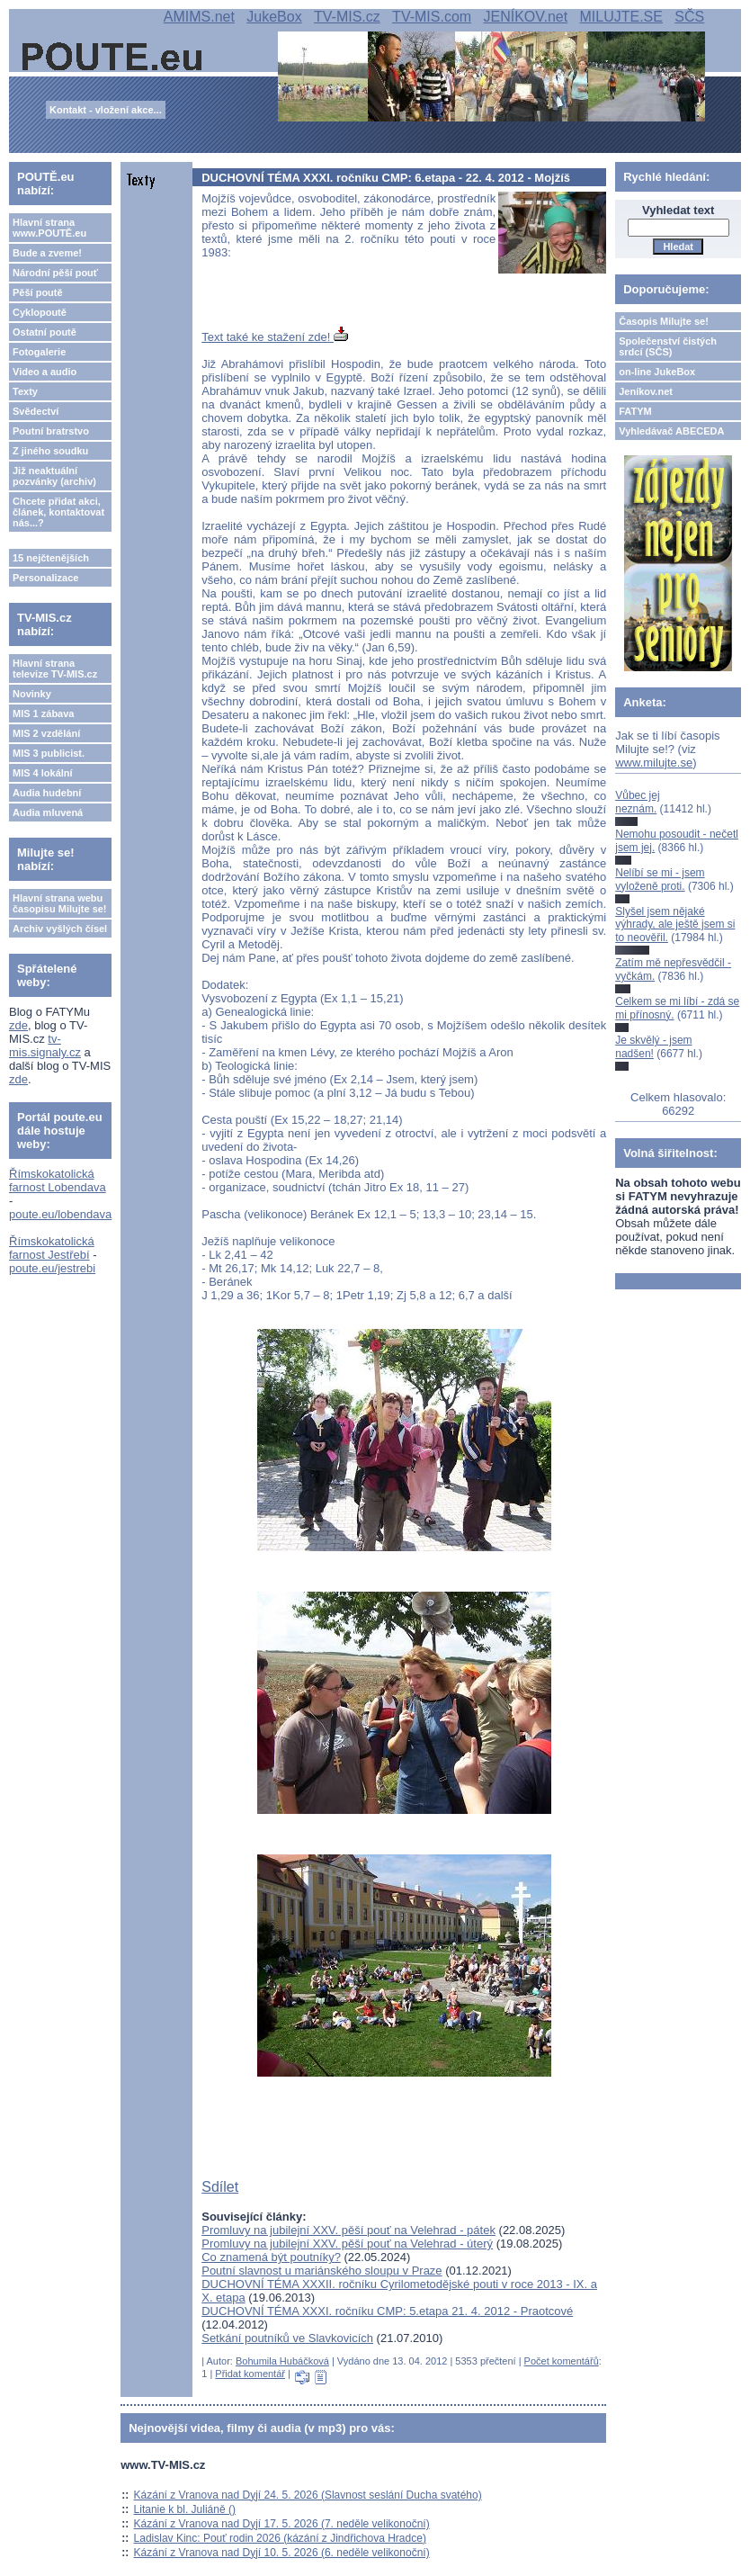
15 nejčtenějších (51, 557)
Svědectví (35, 411)
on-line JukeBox (657, 371)
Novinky (32, 693)
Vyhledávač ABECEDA (671, 431)
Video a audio (44, 371)
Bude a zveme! (47, 252)
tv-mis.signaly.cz (45, 1045)
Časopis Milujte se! (664, 321)
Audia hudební (47, 792)
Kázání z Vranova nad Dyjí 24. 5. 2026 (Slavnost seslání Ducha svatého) (308, 2495)
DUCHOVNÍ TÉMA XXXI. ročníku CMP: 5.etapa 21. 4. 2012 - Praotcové (387, 2311)
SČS (689, 16)
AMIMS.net (199, 16)
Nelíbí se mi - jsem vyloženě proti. (659, 879)
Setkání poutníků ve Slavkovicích (287, 2338)
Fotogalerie (39, 351)
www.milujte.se (653, 762)
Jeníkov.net (646, 391)
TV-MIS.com (431, 16)
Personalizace (45, 577)
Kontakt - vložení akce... (105, 109)
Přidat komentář (250, 2373)
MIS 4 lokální (43, 772)
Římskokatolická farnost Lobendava (57, 1180)
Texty (25, 391)
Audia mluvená (48, 812)
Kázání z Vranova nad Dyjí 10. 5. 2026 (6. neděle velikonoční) (282, 2552)
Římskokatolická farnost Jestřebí (51, 1247)
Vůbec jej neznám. (637, 801)
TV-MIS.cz (347, 16)
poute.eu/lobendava (60, 1214)
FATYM (635, 411)
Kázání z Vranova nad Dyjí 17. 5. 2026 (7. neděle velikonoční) (282, 2524)
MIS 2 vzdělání (46, 733)
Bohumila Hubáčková (282, 2361)
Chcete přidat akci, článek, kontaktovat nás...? (58, 512)
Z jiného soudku (50, 450)
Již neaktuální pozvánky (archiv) (54, 476)
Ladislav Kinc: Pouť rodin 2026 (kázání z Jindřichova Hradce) (280, 2538)
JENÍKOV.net (525, 16)
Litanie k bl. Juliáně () (185, 2509)
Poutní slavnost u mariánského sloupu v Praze (321, 2270)
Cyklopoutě (40, 312)
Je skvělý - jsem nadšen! (653, 1046)
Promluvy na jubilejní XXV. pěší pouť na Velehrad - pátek (348, 2230)
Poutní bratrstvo (51, 431)
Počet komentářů (561, 2361)
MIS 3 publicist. (49, 753)
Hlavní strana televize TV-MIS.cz (55, 668)
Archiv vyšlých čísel (60, 928)
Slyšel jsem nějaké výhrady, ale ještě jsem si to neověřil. (675, 924)
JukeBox (273, 16)
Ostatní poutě (44, 332)
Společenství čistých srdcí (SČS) (668, 346)
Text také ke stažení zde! (274, 337)
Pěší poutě (38, 292)
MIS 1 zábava (43, 713)
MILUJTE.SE (621, 16)
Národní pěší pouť (55, 272)
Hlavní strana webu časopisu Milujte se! (60, 903)
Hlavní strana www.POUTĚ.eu (49, 227)
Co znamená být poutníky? (271, 2257)
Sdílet (219, 2187)
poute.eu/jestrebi (52, 1268)
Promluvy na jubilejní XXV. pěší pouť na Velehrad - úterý (347, 2243)
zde (18, 1025)
